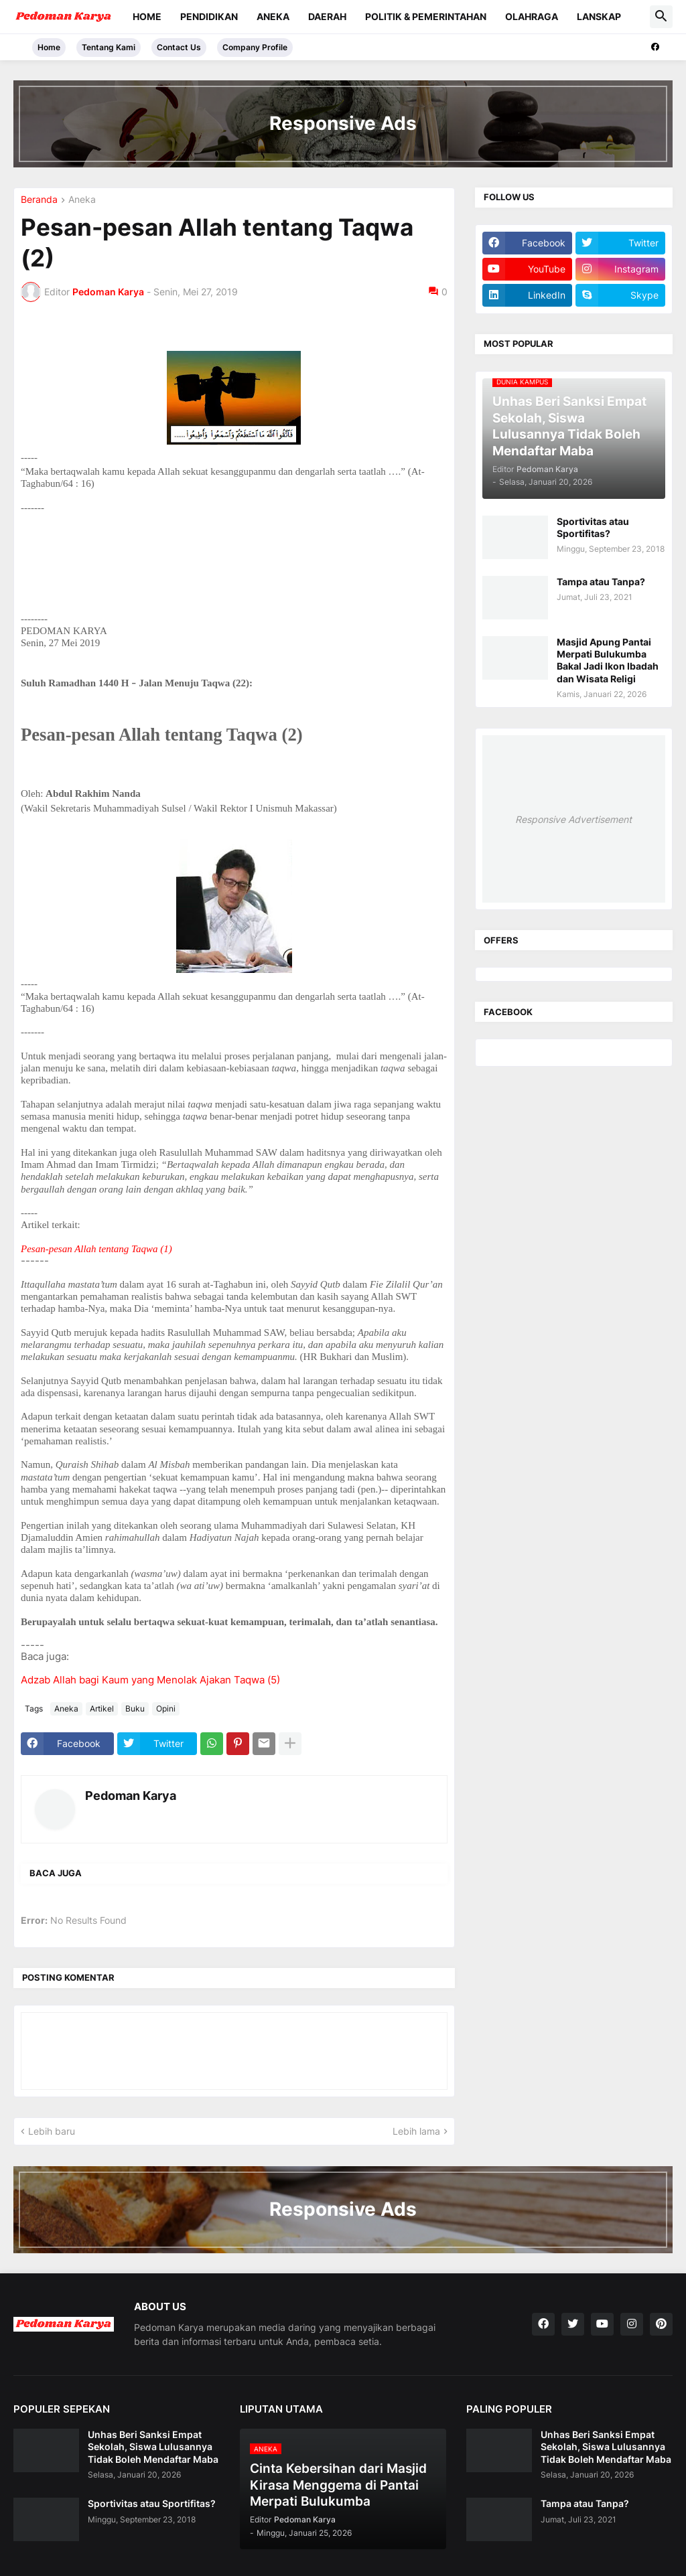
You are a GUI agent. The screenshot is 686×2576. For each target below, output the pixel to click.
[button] (661, 16)
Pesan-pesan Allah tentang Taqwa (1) (96, 1248)
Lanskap (599, 16)
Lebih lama (416, 2131)
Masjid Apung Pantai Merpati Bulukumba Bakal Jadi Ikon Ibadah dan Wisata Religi (608, 660)
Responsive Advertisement (573, 819)
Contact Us (179, 47)
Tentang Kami (108, 47)
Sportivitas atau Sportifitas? (593, 527)
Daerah (327, 16)
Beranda (39, 200)
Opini (166, 1708)
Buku (135, 1708)
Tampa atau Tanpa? (601, 581)
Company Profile (254, 47)
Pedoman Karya (130, 1796)
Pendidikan (209, 16)
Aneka (273, 16)
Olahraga (531, 16)
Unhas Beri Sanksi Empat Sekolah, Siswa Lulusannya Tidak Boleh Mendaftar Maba (153, 2446)
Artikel (102, 1708)
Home (147, 16)
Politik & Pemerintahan (425, 16)
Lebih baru (51, 2131)
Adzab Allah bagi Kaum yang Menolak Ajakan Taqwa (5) (150, 1679)
